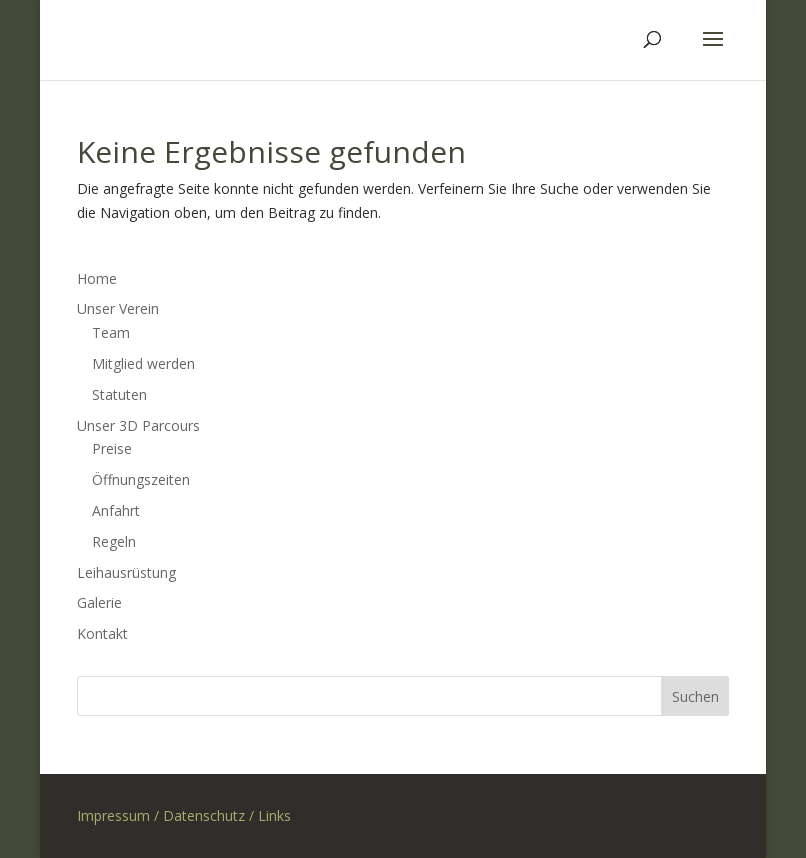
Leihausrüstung (126, 572)
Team (111, 332)
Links (274, 815)
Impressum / (120, 815)
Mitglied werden (143, 363)
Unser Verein (118, 308)
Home (97, 278)
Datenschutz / (210, 815)
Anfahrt (116, 510)
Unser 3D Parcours (138, 425)
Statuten (119, 394)
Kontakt (102, 633)
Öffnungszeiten (141, 479)
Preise (112, 448)
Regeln (114, 541)
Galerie (99, 602)
